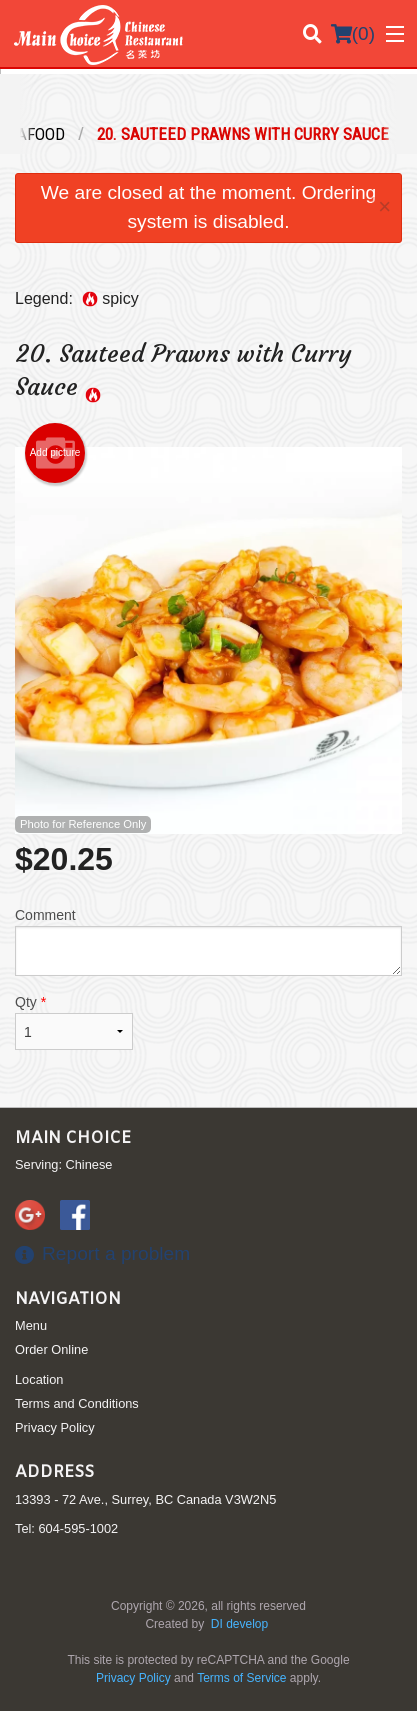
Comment (208, 941)
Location (39, 1379)
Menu (31, 1325)
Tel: (66, 1528)
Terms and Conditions (77, 1403)
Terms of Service (241, 1678)
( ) (353, 34)
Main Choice (73, 1138)
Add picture (55, 453)
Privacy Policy (55, 1427)
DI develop (239, 1624)
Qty (74, 1022)
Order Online (51, 1349)
